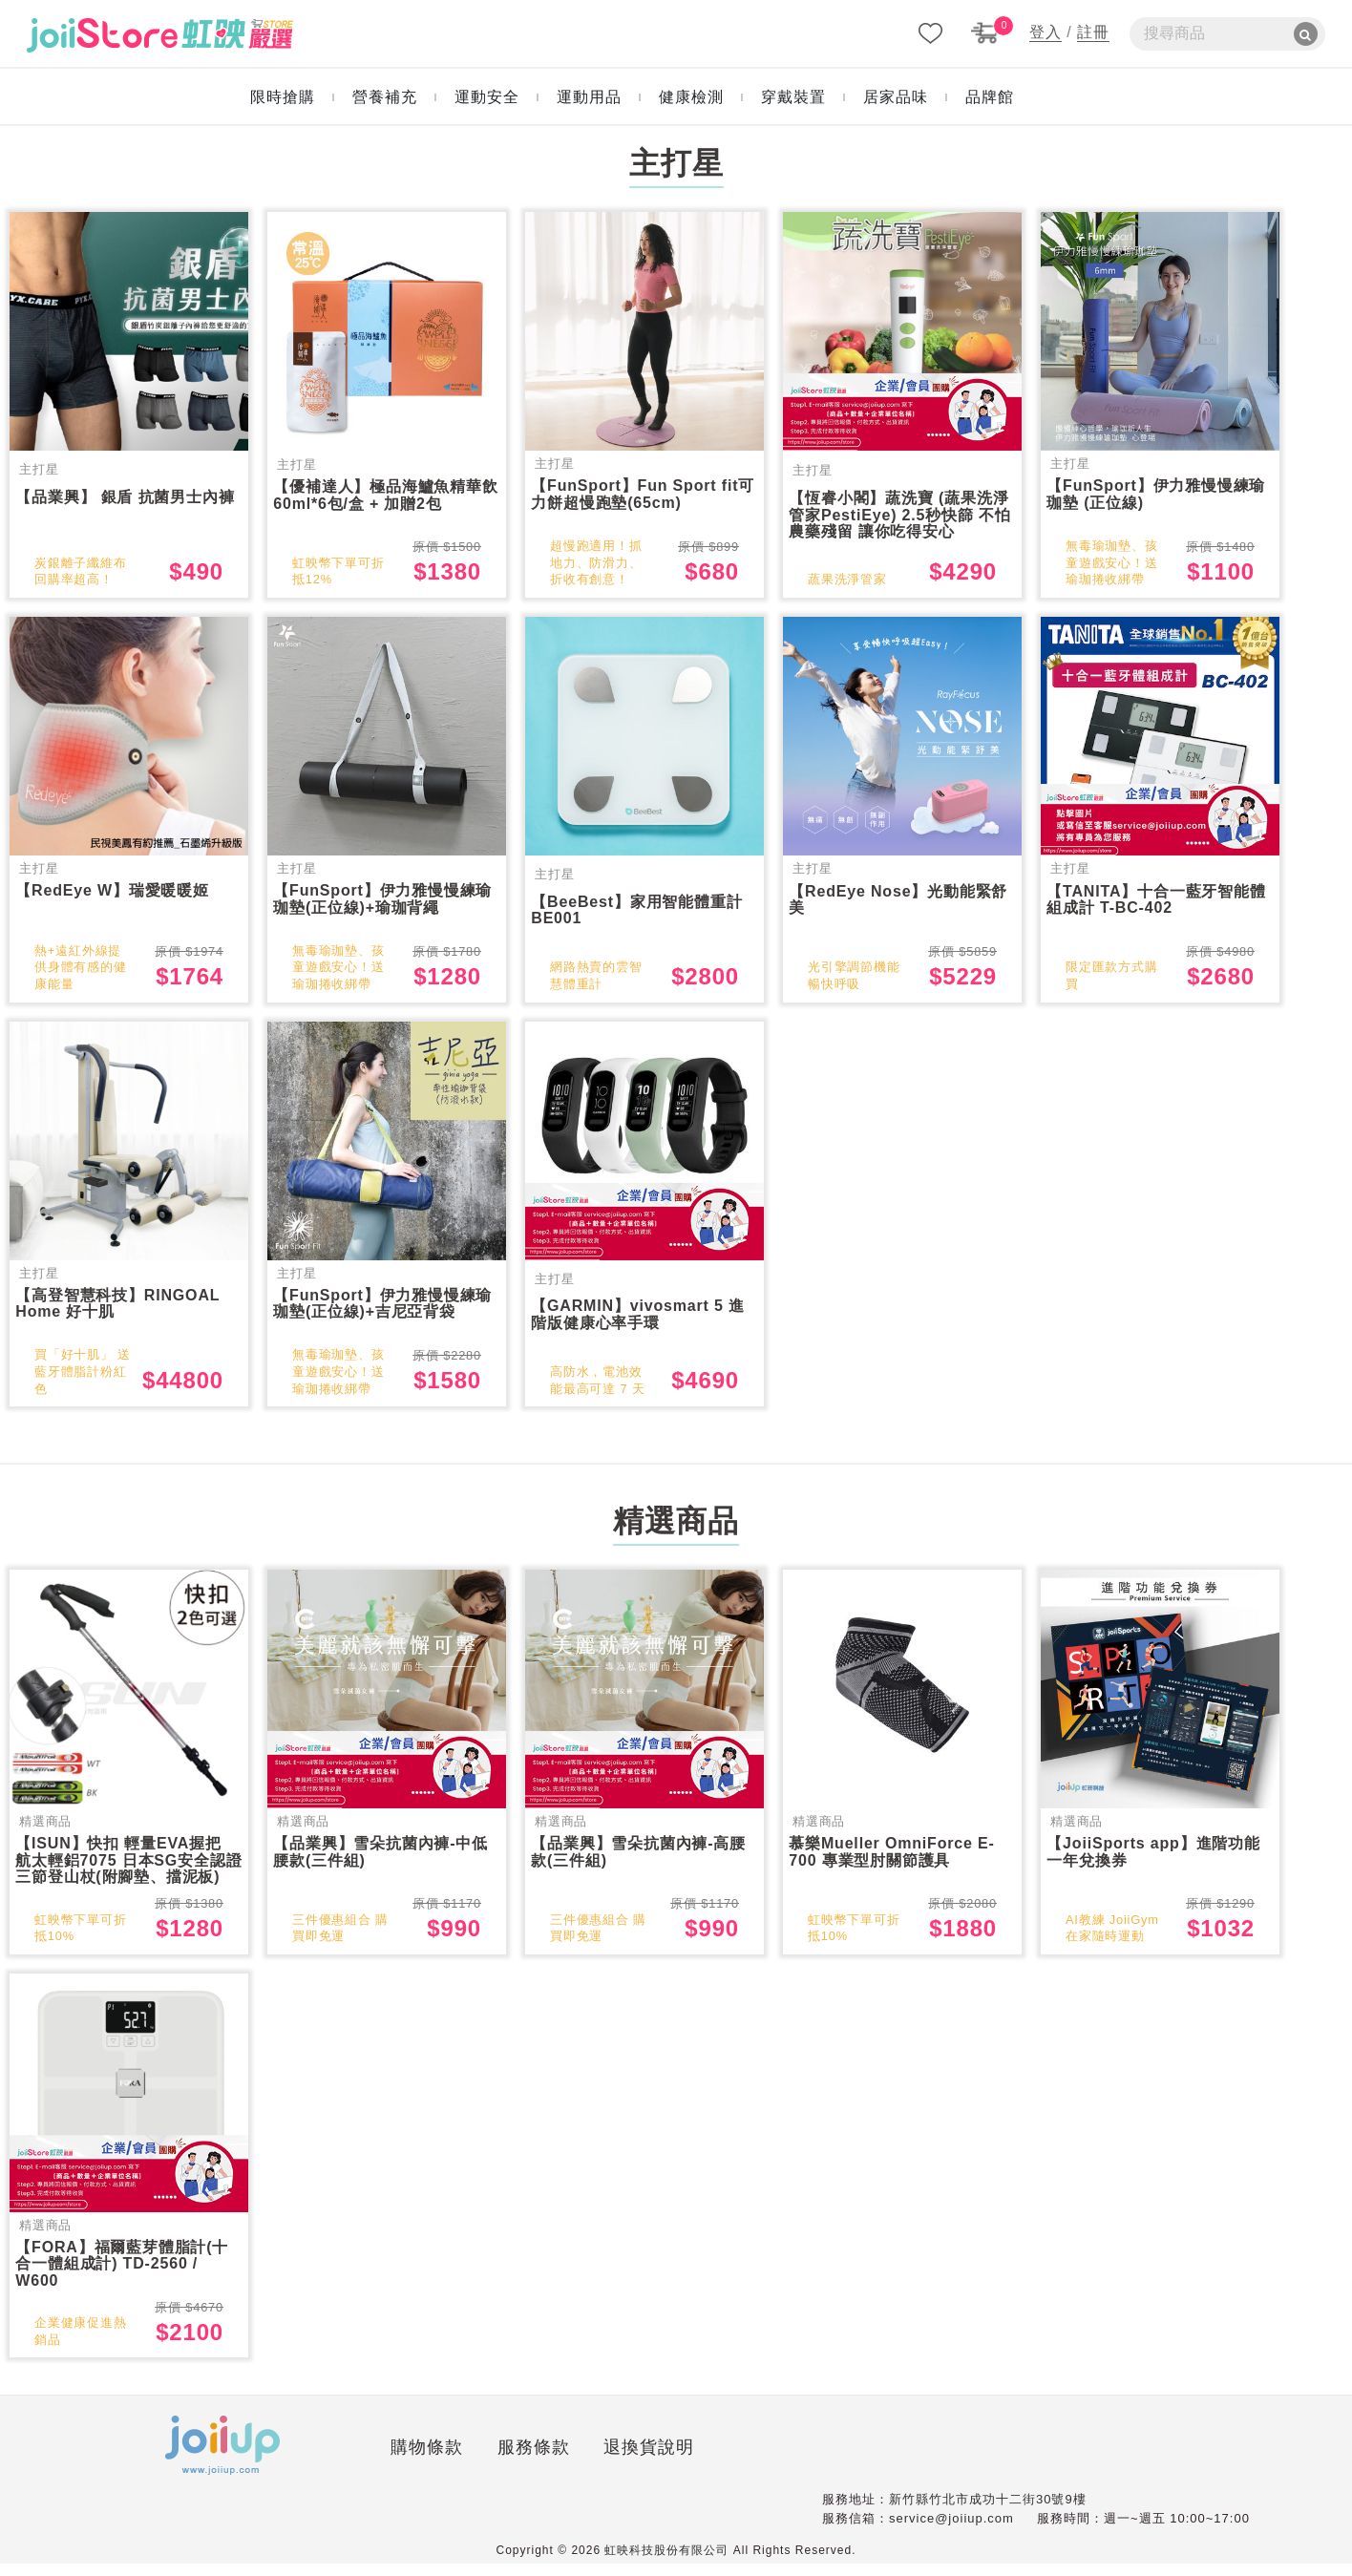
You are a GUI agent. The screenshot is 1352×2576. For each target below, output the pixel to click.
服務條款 (387, 2463)
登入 (1045, 32)
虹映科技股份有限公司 (666, 2562)
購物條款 (280, 2463)
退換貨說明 (503, 2463)
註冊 (1093, 32)
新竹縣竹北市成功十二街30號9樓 (988, 2511)
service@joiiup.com (951, 2530)
